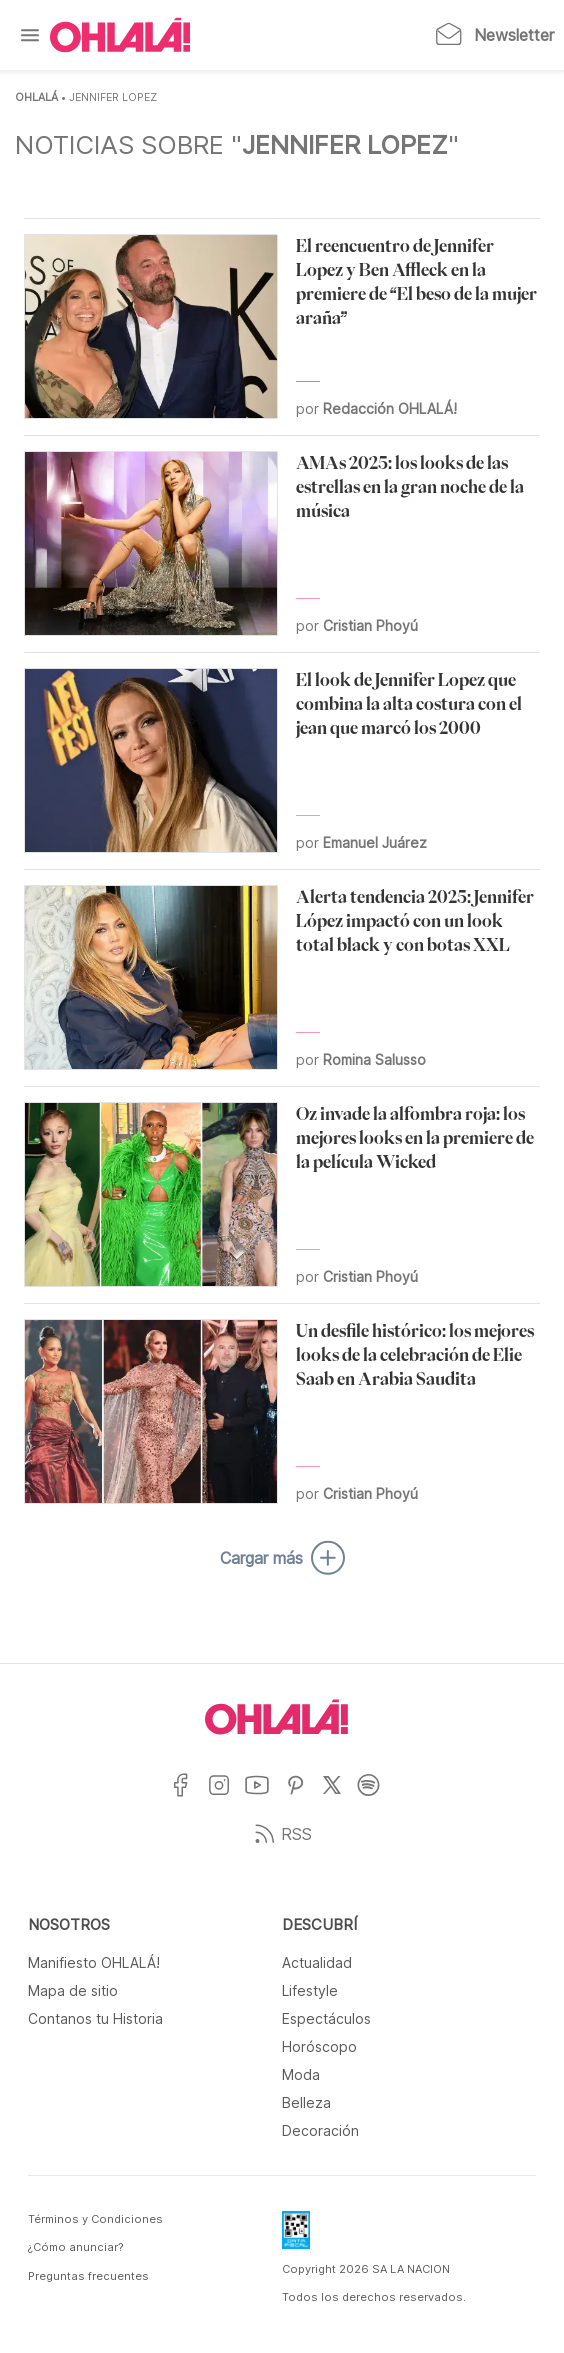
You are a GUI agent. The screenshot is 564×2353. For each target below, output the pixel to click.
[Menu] (30, 35)
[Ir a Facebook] (188, 1797)
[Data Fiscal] (296, 2236)
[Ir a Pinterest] (303, 1797)
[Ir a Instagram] (226, 1797)
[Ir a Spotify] (376, 1797)
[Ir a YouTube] (264, 1797)
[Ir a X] (339, 1797)
